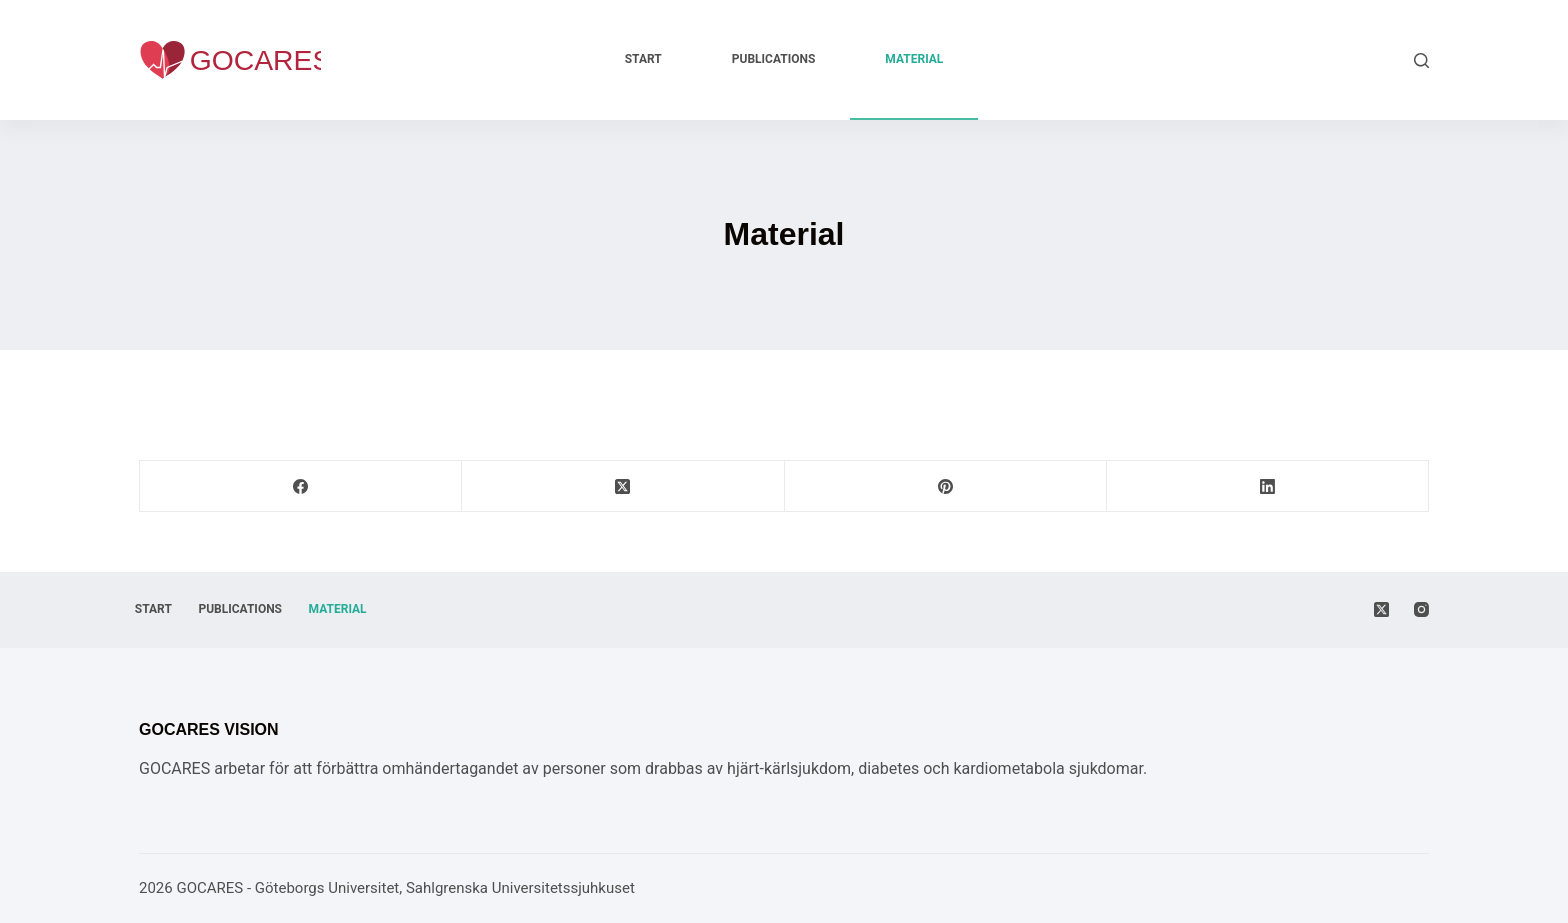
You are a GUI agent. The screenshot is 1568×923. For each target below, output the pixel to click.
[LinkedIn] (1268, 486)
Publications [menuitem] (774, 59)
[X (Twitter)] (623, 486)
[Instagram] (1421, 609)
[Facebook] (301, 486)
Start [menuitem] (643, 59)
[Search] (1421, 60)
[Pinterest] (946, 486)
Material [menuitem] (914, 59)
